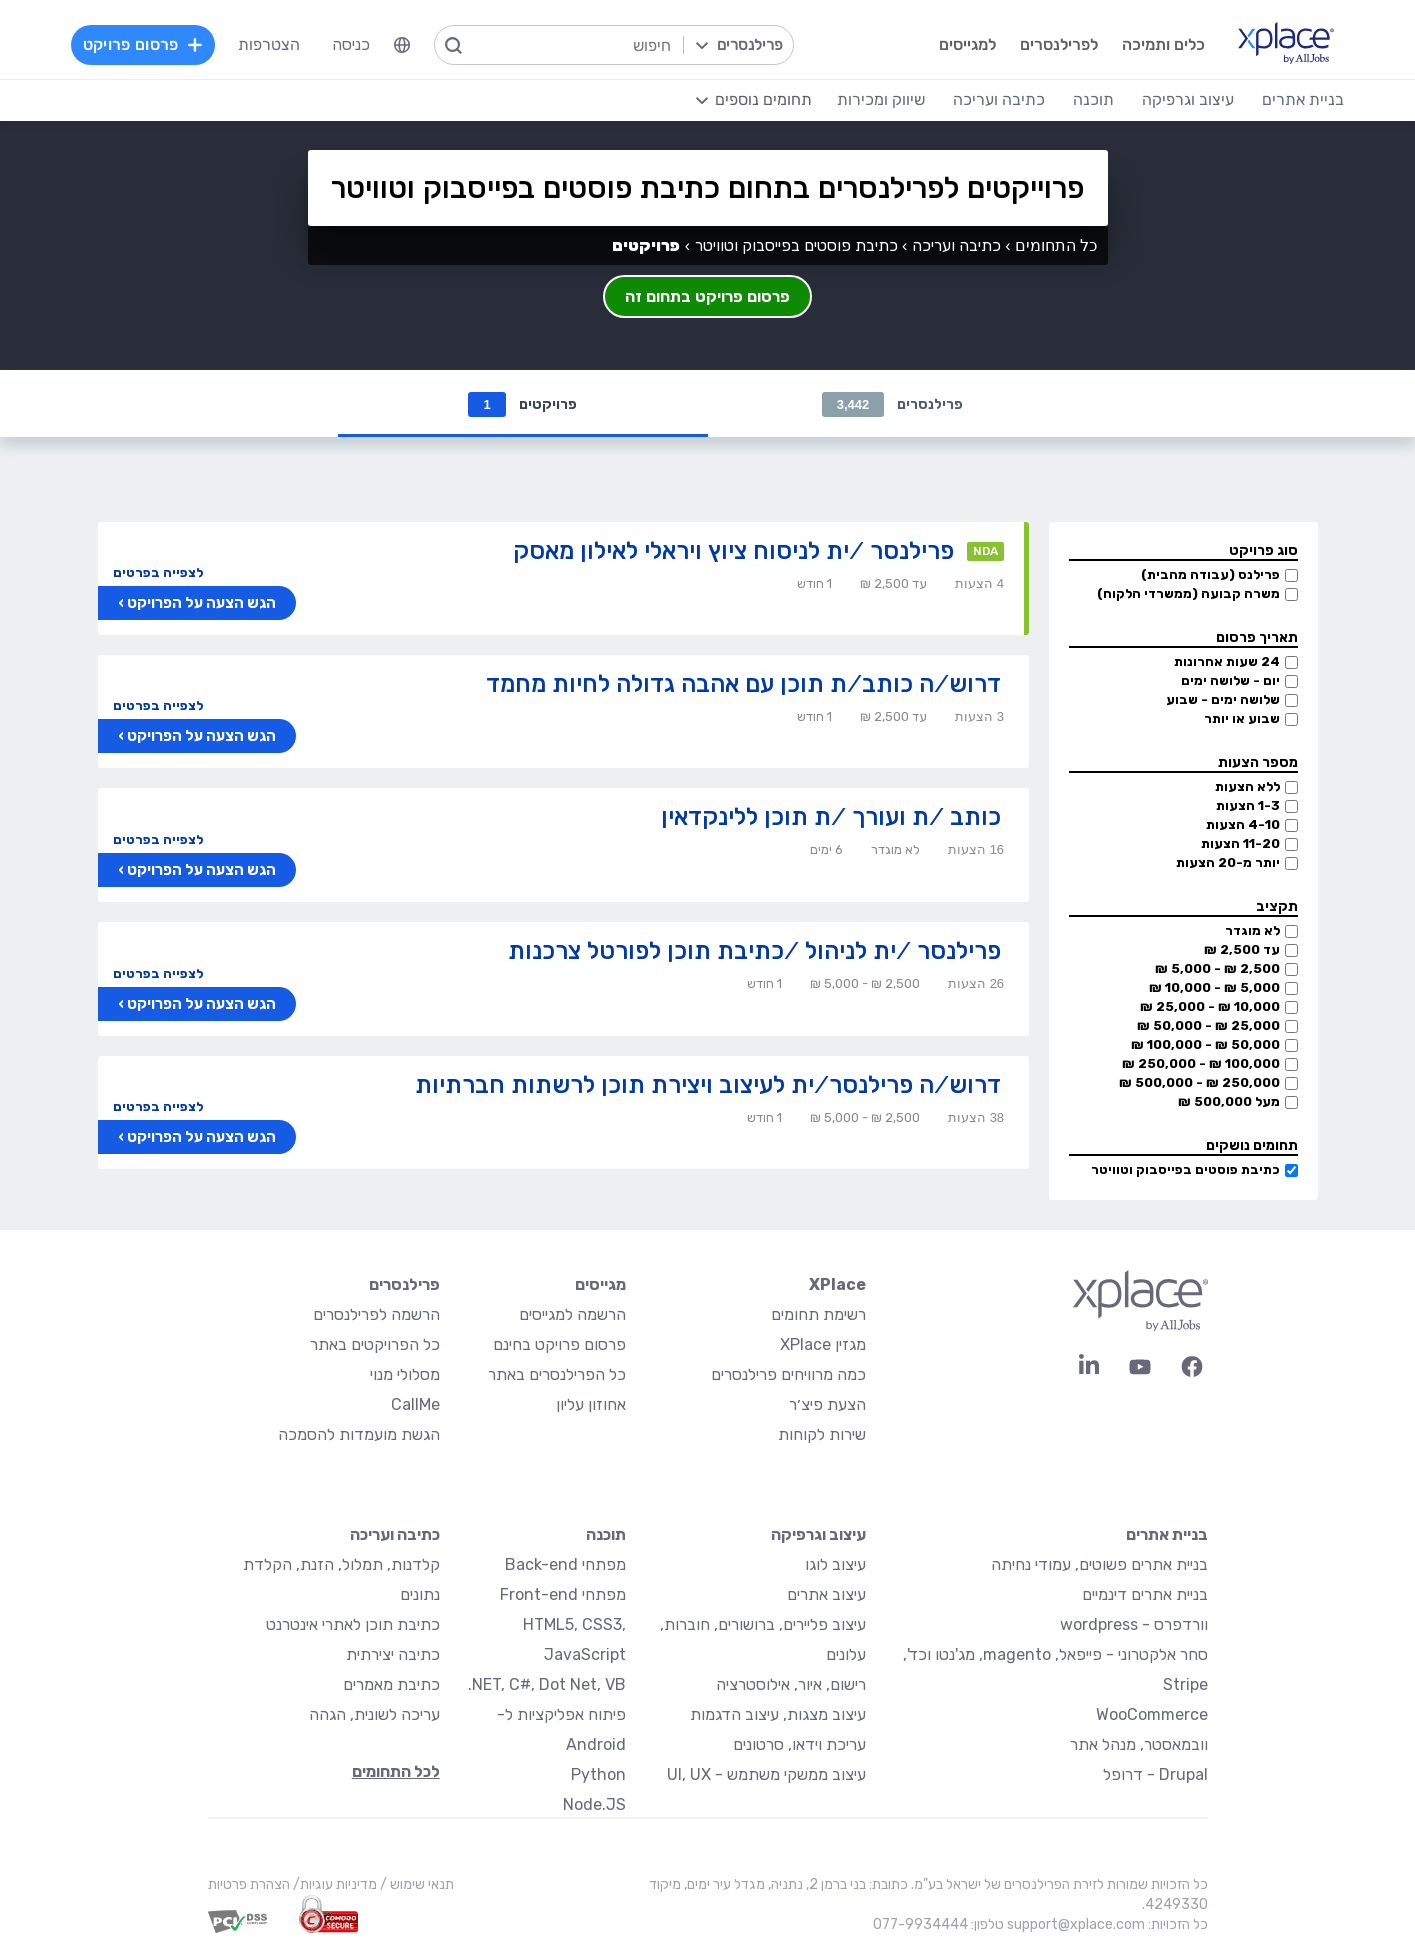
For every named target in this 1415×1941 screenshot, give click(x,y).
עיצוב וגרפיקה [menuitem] (1188, 99)
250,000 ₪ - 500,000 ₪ (1199, 1083)
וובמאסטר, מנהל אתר (1139, 1745)
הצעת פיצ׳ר (827, 1405)
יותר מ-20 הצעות (1228, 863)
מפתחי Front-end (563, 1595)
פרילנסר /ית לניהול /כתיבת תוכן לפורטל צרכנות (754, 951)
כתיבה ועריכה (956, 245)
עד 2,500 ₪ (1242, 950)
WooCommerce (1152, 1715)
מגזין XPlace (823, 1345)
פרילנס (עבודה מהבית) (1210, 575)
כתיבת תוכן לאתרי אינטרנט (353, 1625)
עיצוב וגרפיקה (818, 1535)
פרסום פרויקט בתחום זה (707, 296)
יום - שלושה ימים (1230, 681)
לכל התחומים (396, 1772)
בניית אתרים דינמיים (1145, 1595)
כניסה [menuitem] (351, 44)
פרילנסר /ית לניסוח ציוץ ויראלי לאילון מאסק (733, 551)
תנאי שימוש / (415, 1885)
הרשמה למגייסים (572, 1315)
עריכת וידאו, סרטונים (799, 1745)
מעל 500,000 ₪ (1229, 1102)
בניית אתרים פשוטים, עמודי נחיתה (1099, 1565)
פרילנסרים (893, 404)
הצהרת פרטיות (249, 1885)
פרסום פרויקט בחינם (559, 1345)
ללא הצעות (1247, 787)
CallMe (415, 1405)
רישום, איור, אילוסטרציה (791, 1685)
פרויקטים (522, 404)
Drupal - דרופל (1155, 1775)
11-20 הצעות (1240, 844)
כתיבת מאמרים (391, 1685)
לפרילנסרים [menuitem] (1059, 44)
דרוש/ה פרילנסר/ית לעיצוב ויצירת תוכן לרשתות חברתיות (708, 1085)
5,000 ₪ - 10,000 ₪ (1214, 988)
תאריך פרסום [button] (1257, 638)
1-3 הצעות (1248, 806)
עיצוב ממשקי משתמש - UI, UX (766, 1775)
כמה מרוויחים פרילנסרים (788, 1375)
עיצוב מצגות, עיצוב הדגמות (778, 1715)
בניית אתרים (1167, 1535)
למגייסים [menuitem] (967, 44)
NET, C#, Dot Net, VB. (547, 1685)
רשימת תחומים (818, 1315)
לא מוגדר (1252, 931)
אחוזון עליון (591, 1405)
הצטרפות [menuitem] (269, 44)
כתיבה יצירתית (393, 1655)
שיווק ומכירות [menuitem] (881, 99)
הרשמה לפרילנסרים (376, 1315)
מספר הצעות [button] (1258, 763)
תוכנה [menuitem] (1093, 99)
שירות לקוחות (822, 1435)
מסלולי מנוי (405, 1375)
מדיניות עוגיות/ (333, 1885)
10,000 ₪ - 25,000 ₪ (1210, 1007)
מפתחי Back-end (565, 1565)
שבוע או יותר (1242, 719)
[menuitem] (402, 45)
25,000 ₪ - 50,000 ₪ (1208, 1026)
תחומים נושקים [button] (1252, 1146)
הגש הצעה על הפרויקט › (197, 604)
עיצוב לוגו (835, 1565)
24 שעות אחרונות (1227, 662)
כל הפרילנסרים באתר (557, 1375)
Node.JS (594, 1805)
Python (598, 1775)
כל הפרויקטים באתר (375, 1345)
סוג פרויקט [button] (1263, 551)
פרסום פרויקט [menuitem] (143, 44)
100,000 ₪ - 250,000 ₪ (1201, 1064)
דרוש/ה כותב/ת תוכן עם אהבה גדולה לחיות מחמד (743, 684)
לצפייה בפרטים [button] (158, 573)
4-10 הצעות (1243, 825)
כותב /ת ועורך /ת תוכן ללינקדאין (831, 817)
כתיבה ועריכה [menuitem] (999, 99)
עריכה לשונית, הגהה (374, 1715)
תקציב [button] (1277, 907)
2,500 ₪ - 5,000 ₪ (1217, 969)
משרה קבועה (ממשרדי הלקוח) (1188, 594)
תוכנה (606, 1535)
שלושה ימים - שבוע (1223, 700)
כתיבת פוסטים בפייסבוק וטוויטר (1185, 1170)
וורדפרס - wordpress (1134, 1625)
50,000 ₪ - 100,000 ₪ (1205, 1045)
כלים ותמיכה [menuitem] (1163, 44)
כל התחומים (1056, 245)
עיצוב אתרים (826, 1595)
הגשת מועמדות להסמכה (359, 1435)
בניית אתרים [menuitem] (1303, 99)
